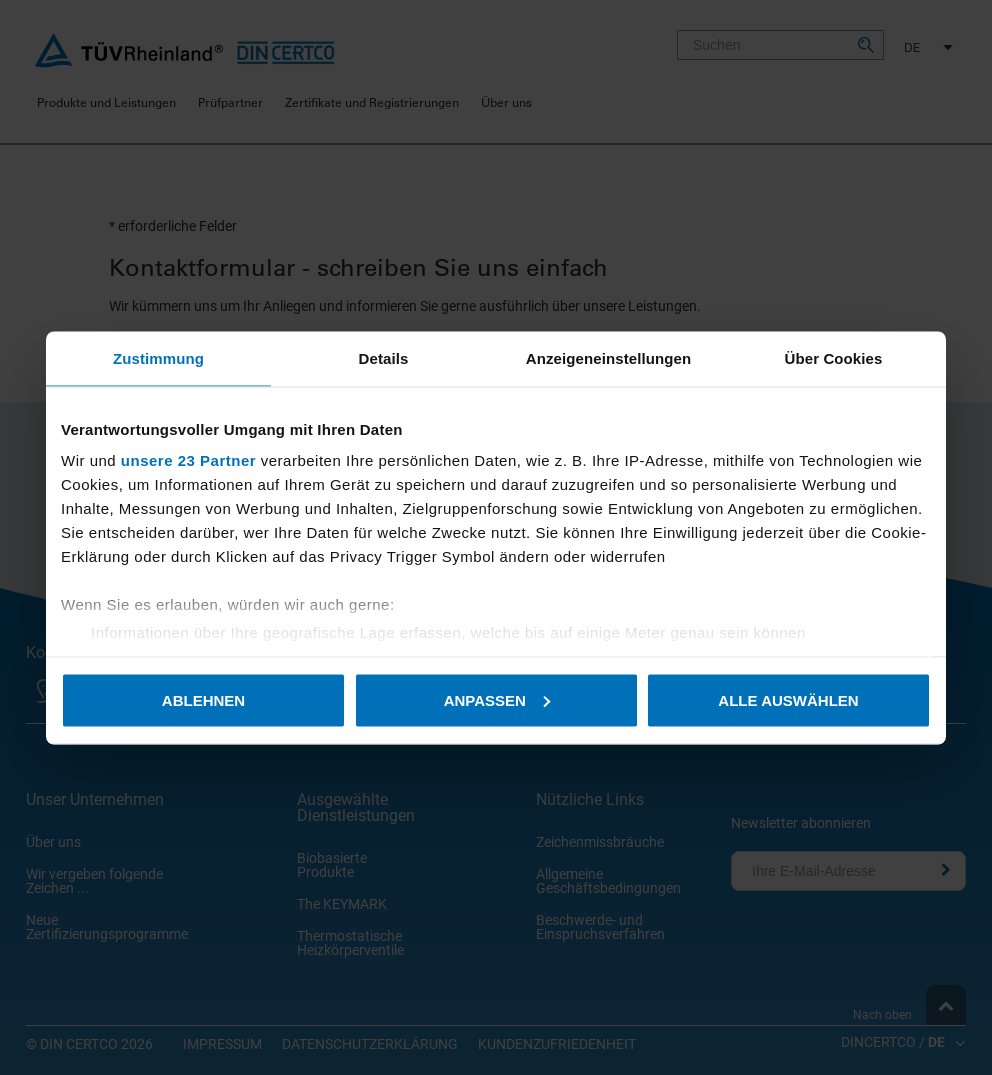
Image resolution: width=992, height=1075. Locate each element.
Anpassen (497, 699)
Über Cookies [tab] (834, 357)
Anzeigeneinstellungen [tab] (608, 357)
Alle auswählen (788, 699)
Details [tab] (384, 357)
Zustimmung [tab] (158, 357)
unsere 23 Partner (188, 460)
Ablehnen (203, 699)
